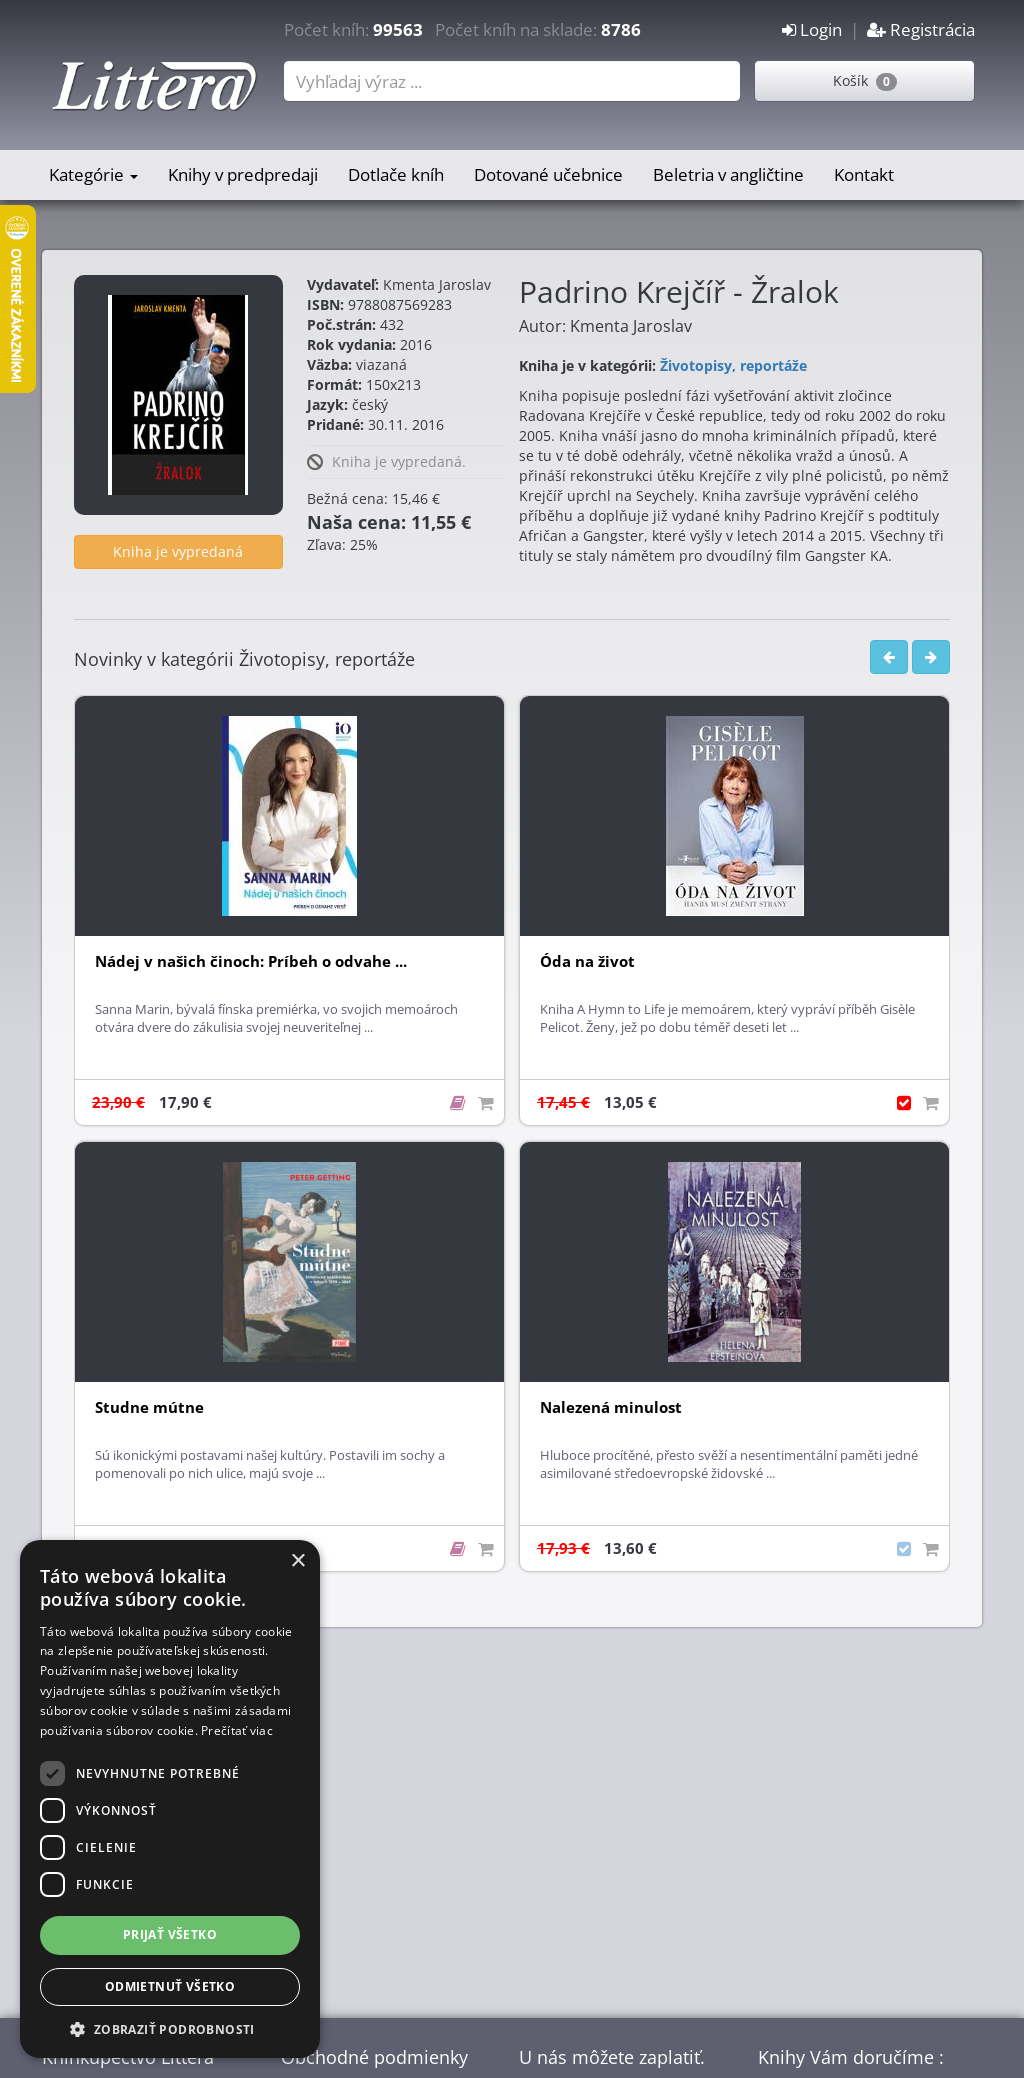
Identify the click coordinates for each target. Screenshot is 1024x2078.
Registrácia (921, 29)
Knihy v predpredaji (243, 174)
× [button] (297, 1561)
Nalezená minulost (611, 1407)
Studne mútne (149, 1407)
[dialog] (170, 1799)
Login (812, 29)
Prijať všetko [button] (170, 1934)
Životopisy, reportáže (733, 365)
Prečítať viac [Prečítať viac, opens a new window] (237, 1730)
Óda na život (587, 961)
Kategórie (93, 174)
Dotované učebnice (548, 174)
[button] (170, 2028)
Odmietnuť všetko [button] (170, 1986)
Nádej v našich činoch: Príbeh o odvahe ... (251, 961)
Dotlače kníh (396, 174)
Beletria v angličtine (728, 174)
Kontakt (864, 174)
